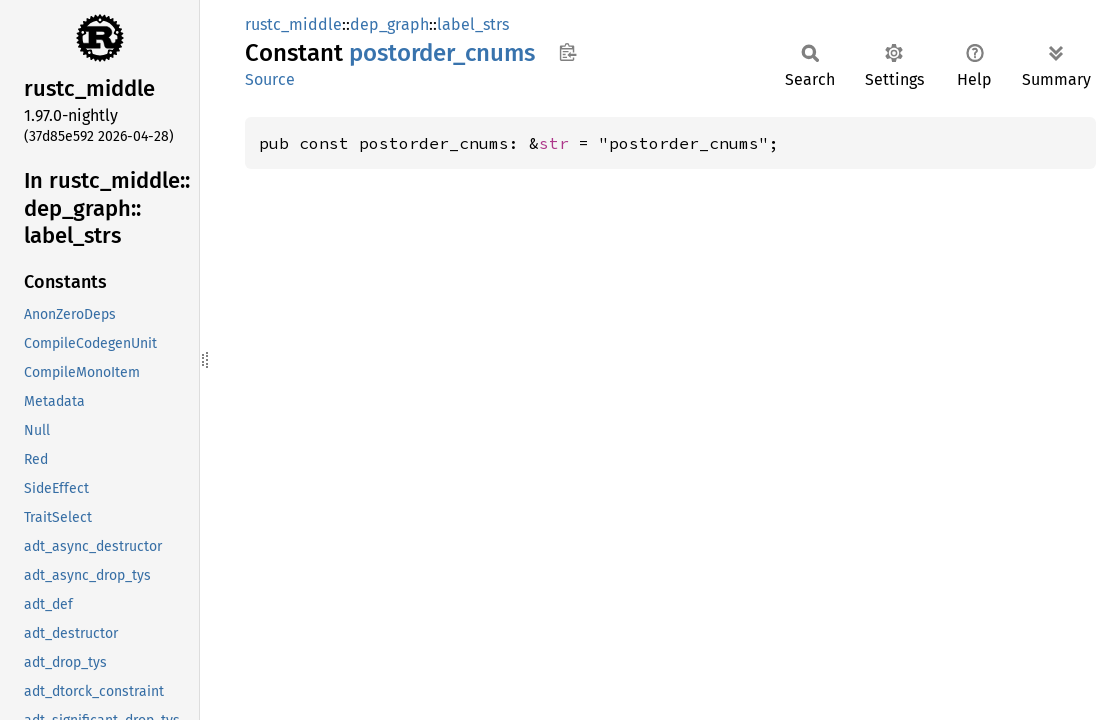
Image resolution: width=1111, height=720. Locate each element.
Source (270, 79)
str (554, 143)
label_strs (473, 24)
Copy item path (567, 52)
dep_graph (389, 24)
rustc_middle (293, 24)
